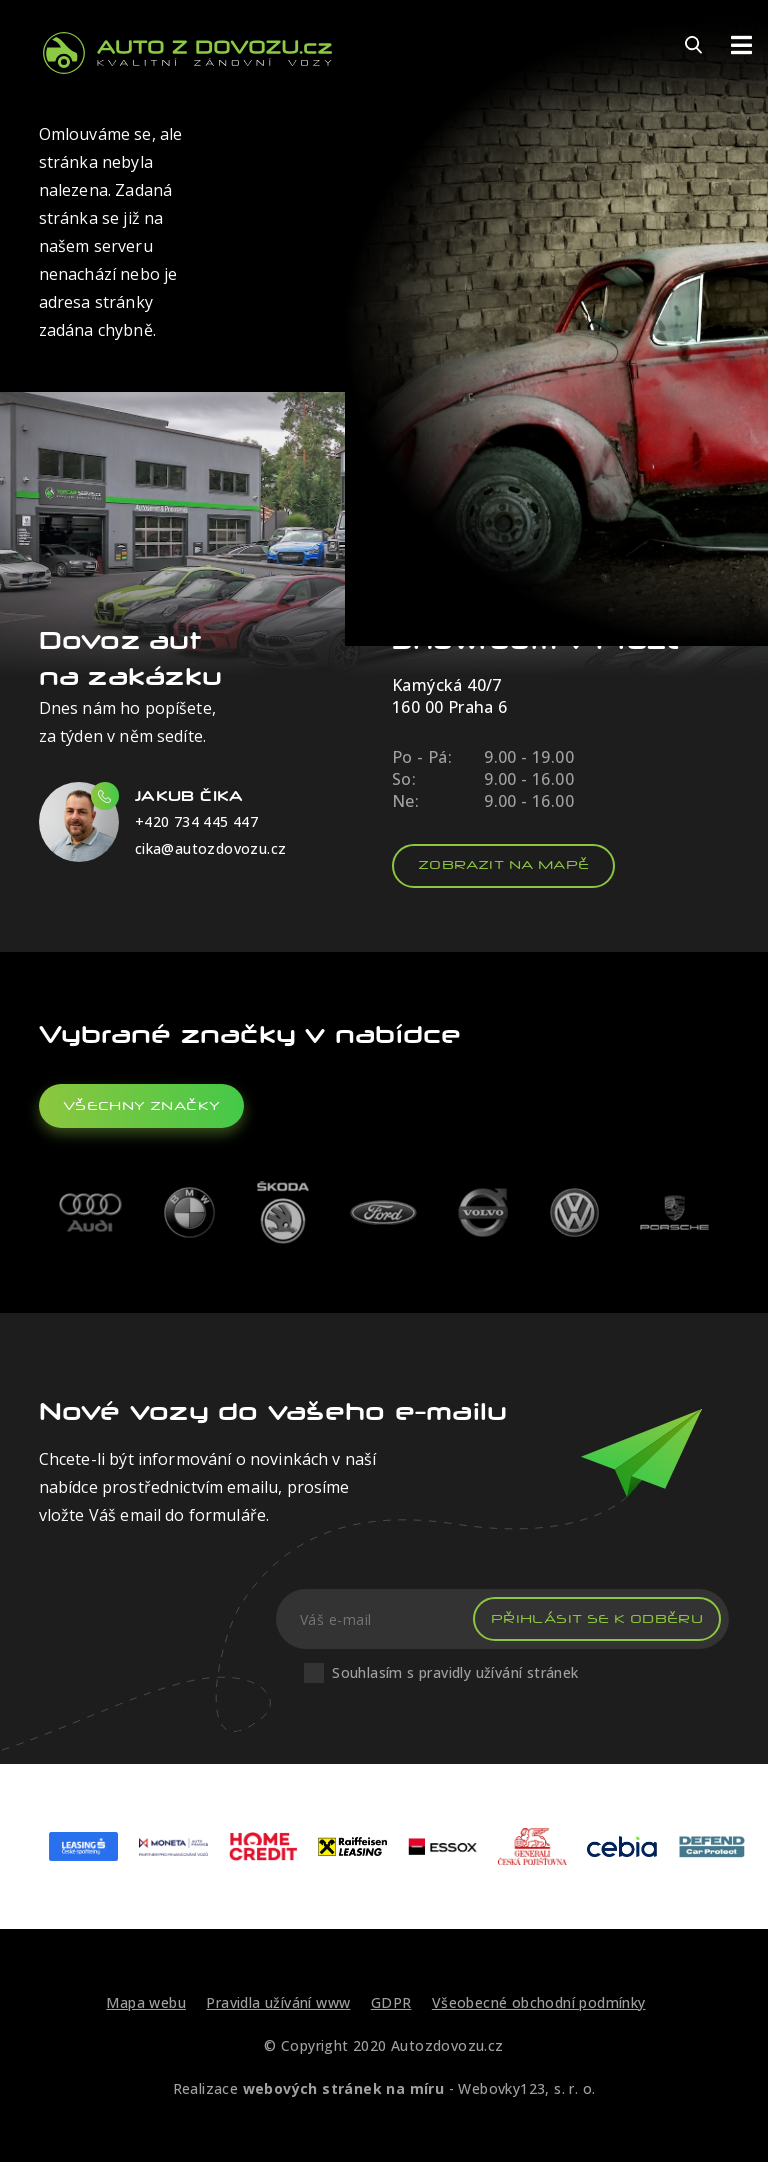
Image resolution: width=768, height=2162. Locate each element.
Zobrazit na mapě (503, 864)
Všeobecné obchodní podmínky (539, 2002)
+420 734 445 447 (196, 821)
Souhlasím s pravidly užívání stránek (455, 1672)
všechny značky (142, 1105)
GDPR (391, 2002)
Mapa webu (146, 2002)
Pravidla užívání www (278, 2002)
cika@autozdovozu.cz (211, 848)
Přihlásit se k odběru (597, 1618)
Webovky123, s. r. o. (526, 2088)
